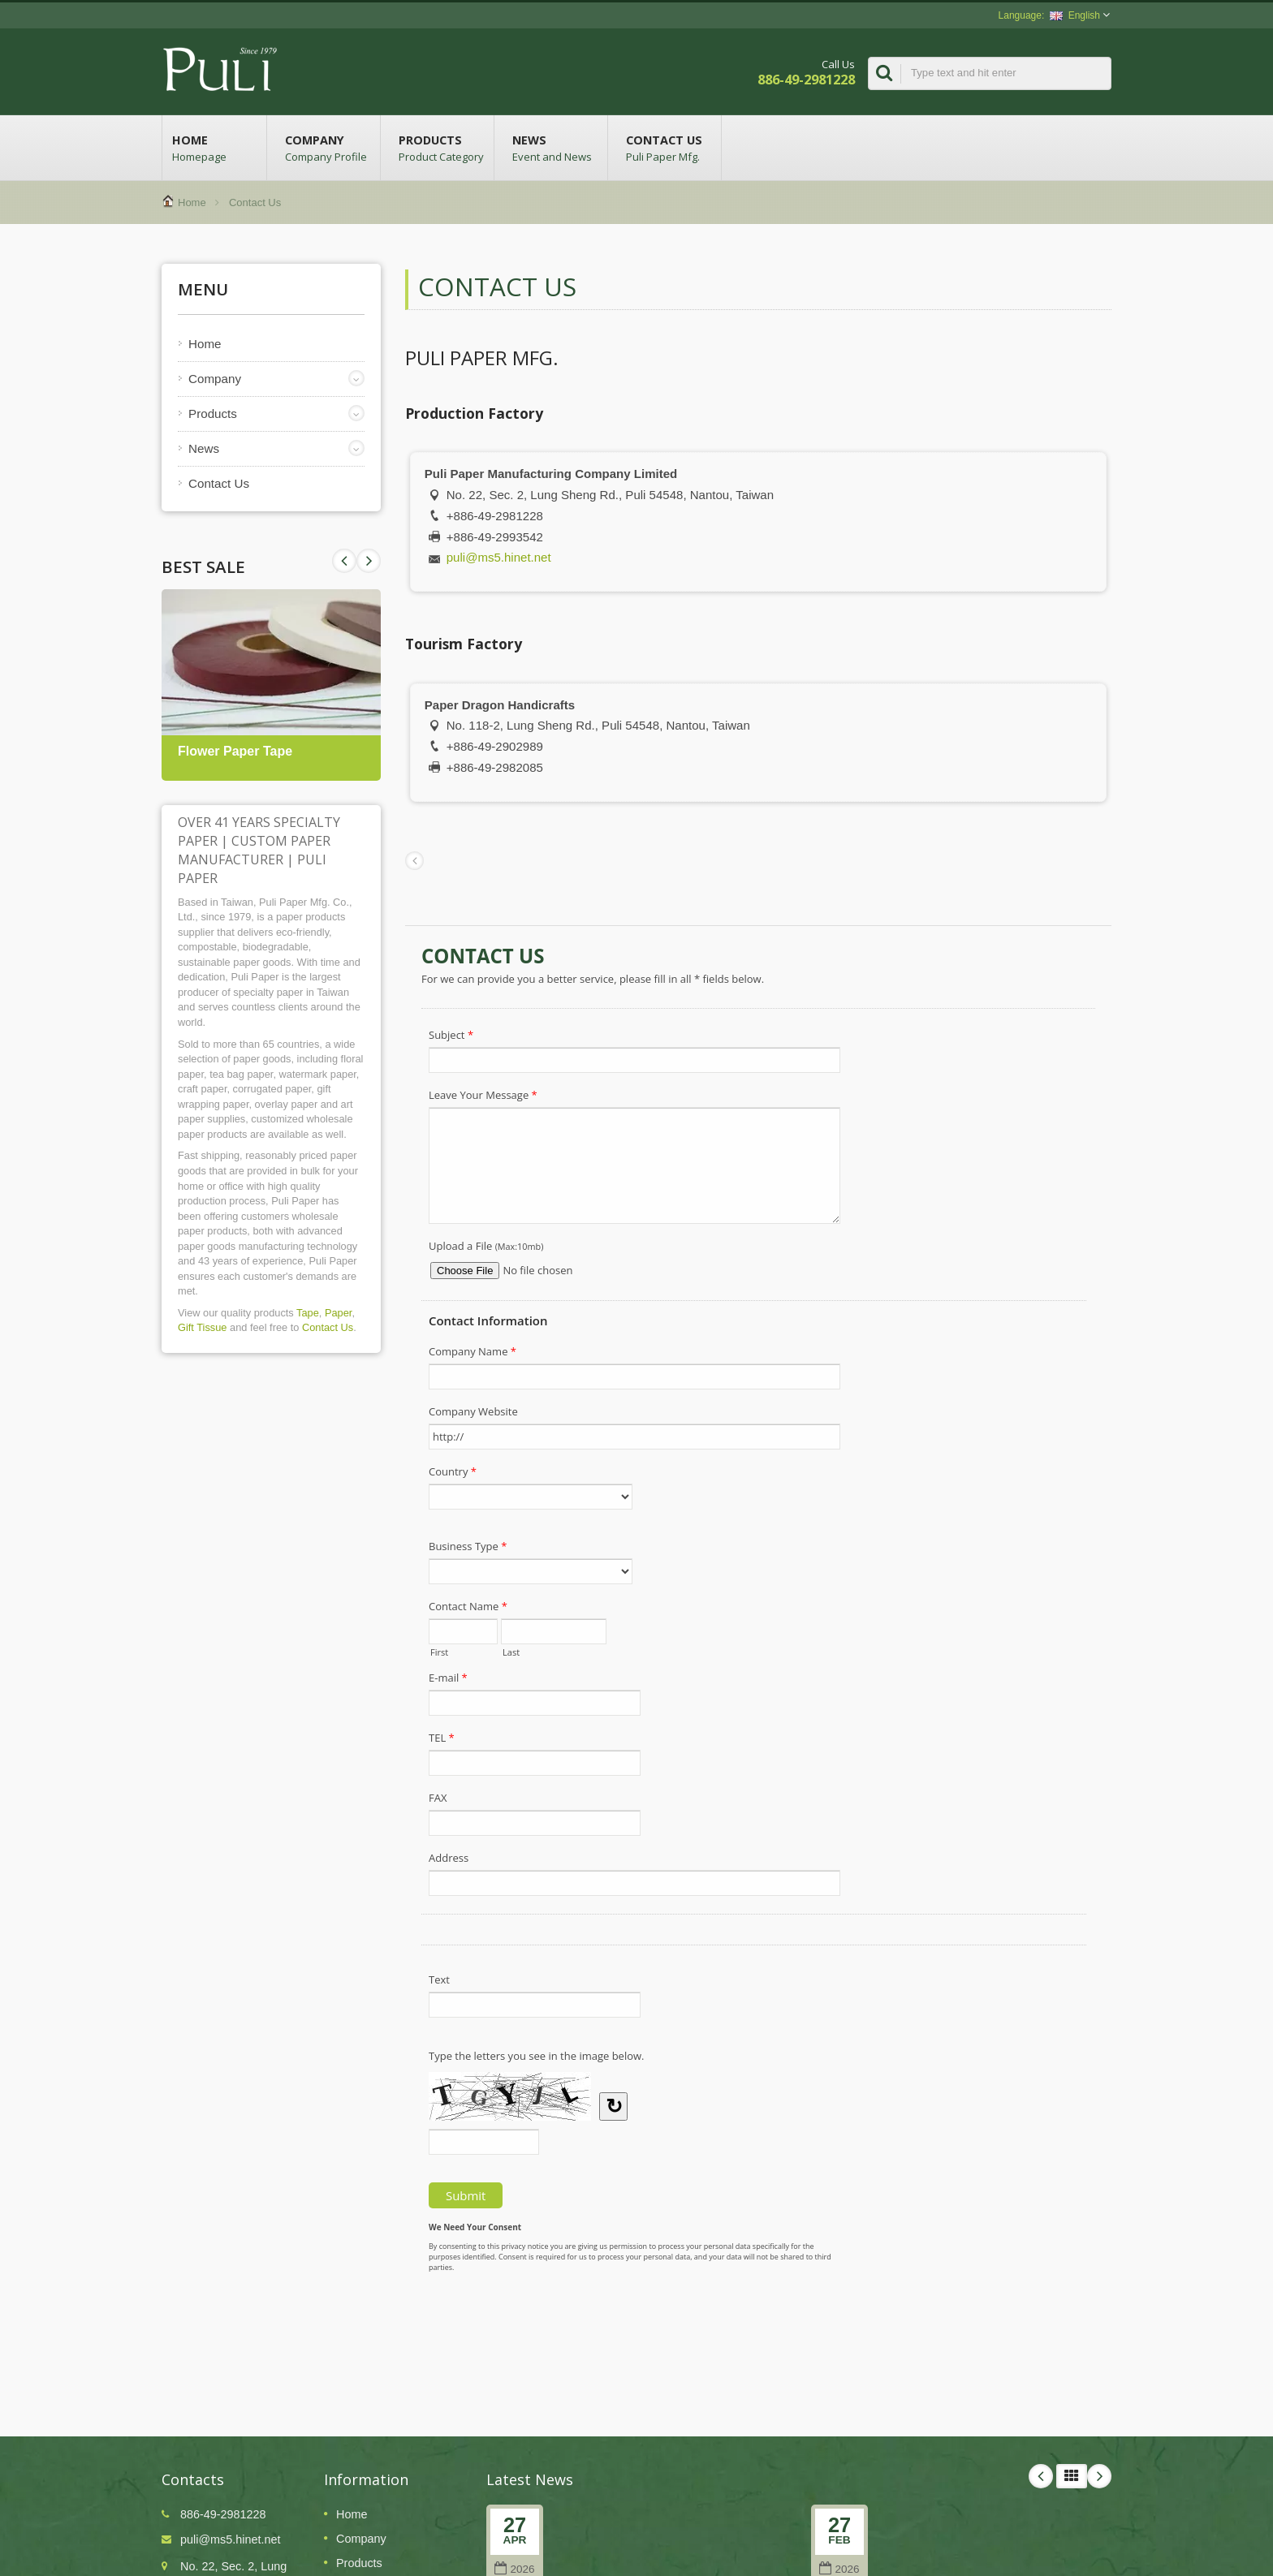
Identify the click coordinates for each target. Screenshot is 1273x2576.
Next (344, 561)
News (555, 147)
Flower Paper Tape (235, 751)
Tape (307, 1313)
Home (214, 147)
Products (441, 147)
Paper (338, 1313)
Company (327, 147)
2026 (514, 2569)
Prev (368, 561)
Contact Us (668, 147)
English (1075, 15)
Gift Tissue (202, 1327)
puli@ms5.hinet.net (499, 557)
